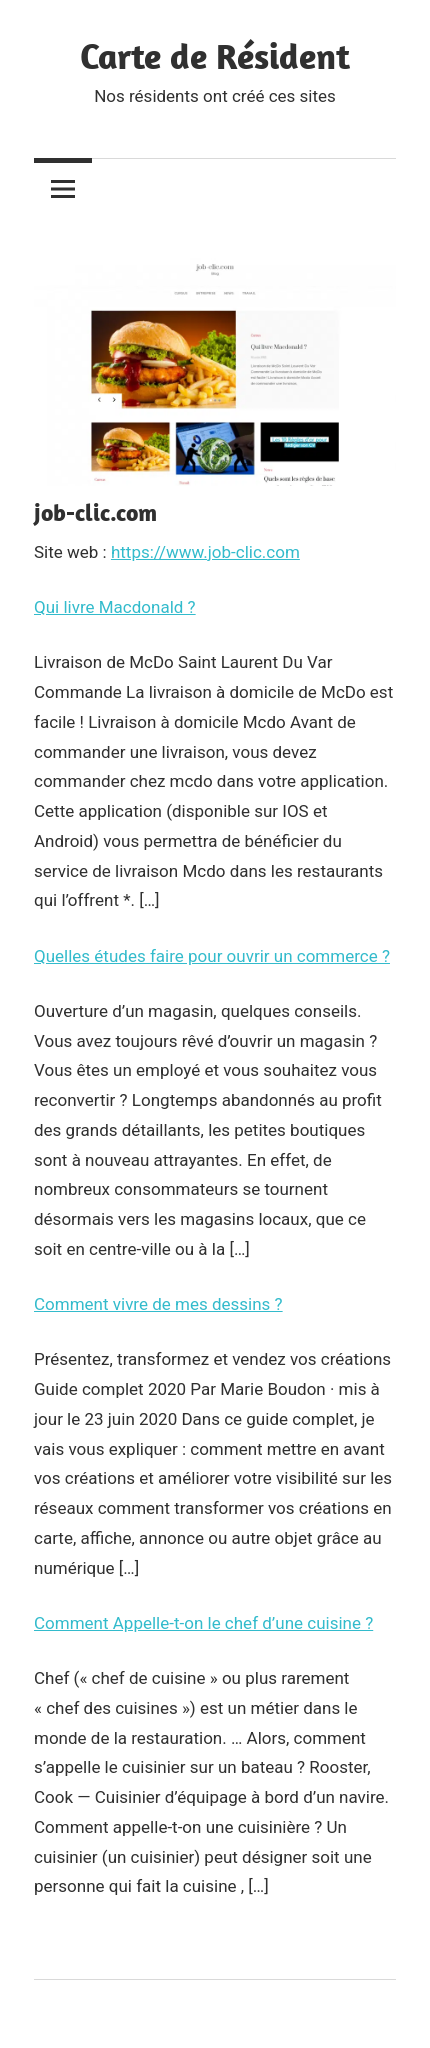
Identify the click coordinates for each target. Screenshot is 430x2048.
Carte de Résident (215, 55)
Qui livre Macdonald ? (115, 607)
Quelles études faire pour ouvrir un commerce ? (212, 956)
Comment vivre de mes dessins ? (158, 1304)
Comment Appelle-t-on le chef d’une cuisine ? (203, 1623)
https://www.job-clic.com (205, 552)
